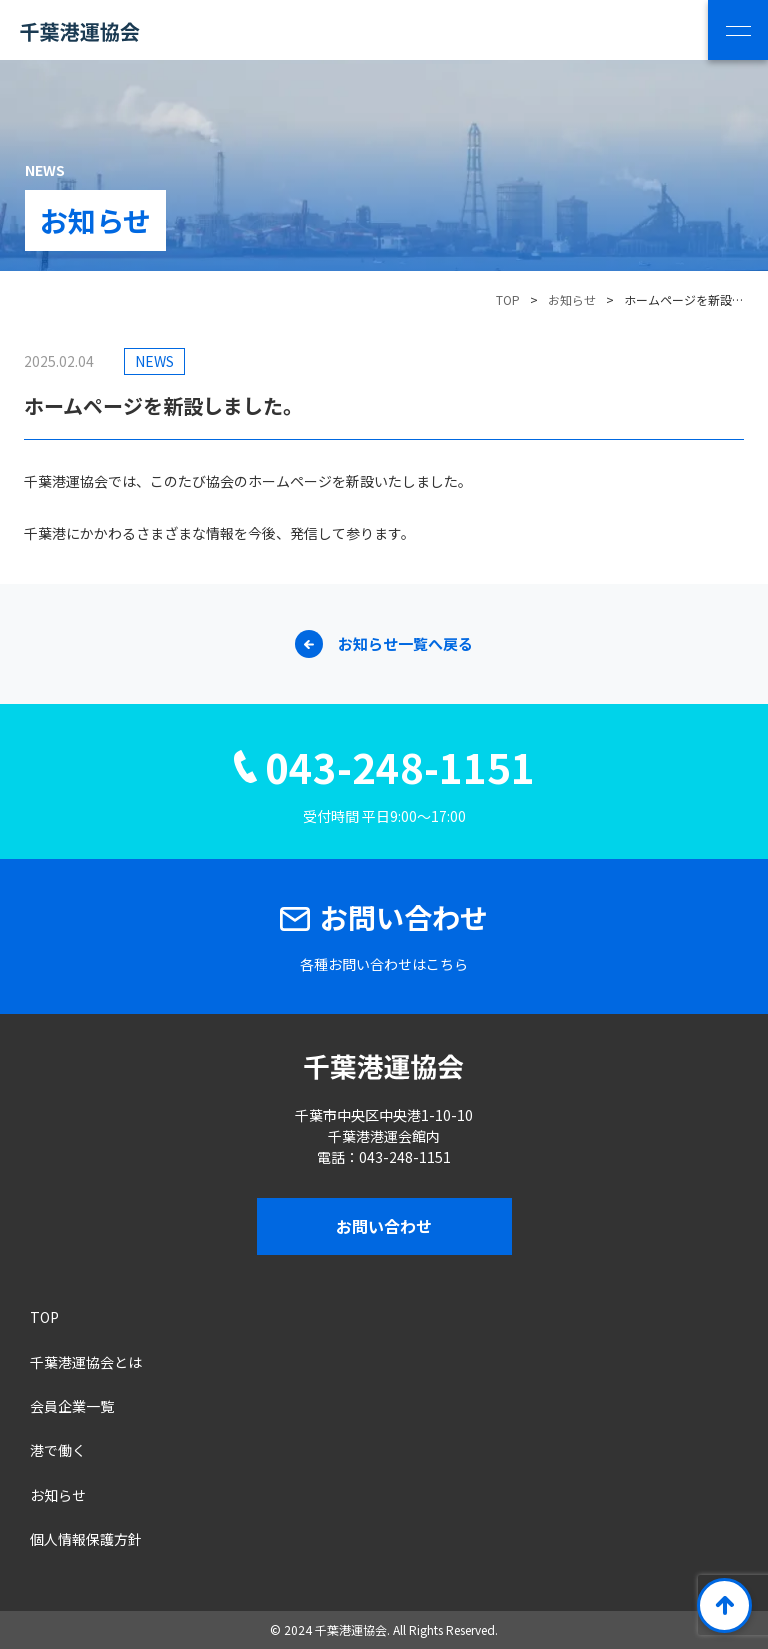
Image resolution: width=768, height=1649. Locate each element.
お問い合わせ (384, 1226)
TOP (44, 1317)
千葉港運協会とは (86, 1362)
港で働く (58, 1450)
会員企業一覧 (72, 1406)
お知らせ (572, 299)
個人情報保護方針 (86, 1539)
